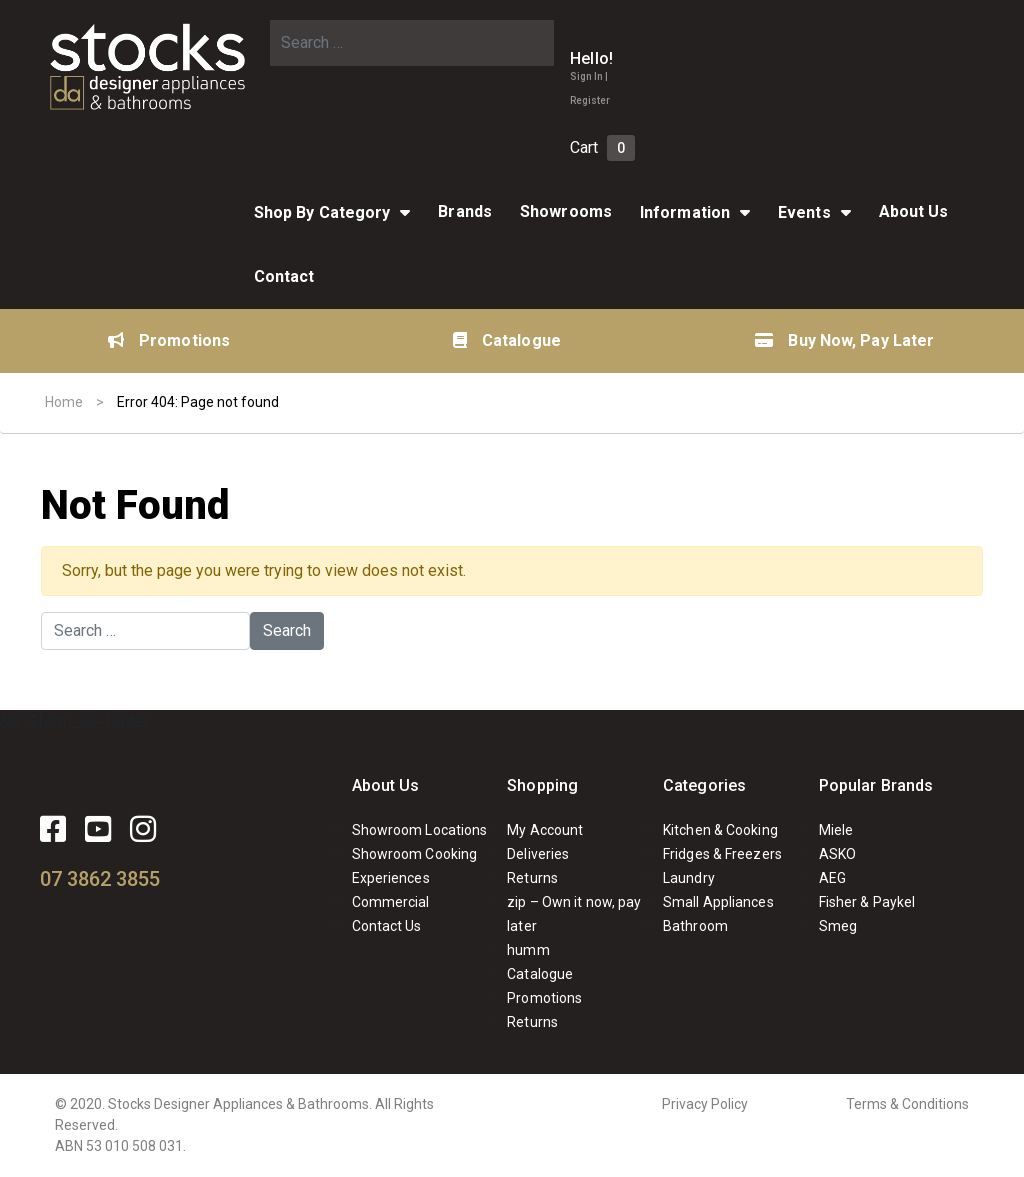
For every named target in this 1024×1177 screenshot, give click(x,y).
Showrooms (566, 211)
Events (804, 212)
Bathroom (695, 926)
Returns (532, 878)
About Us (914, 211)
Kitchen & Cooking (720, 830)
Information (685, 212)
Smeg (838, 926)
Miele (836, 830)
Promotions (169, 340)
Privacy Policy (705, 1104)
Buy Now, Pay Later (844, 340)
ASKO (837, 854)
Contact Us (387, 926)
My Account (545, 830)
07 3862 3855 (100, 879)
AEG (832, 878)
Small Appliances (718, 902)
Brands (465, 211)
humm (528, 950)
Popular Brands (876, 785)
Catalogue (507, 340)
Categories (704, 785)
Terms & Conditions (907, 1104)
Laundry (689, 878)
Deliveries (538, 854)
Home (64, 402)
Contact (284, 276)
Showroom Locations (420, 830)
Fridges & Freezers (722, 854)
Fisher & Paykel (867, 902)
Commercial (391, 902)
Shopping (542, 785)
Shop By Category (322, 212)
